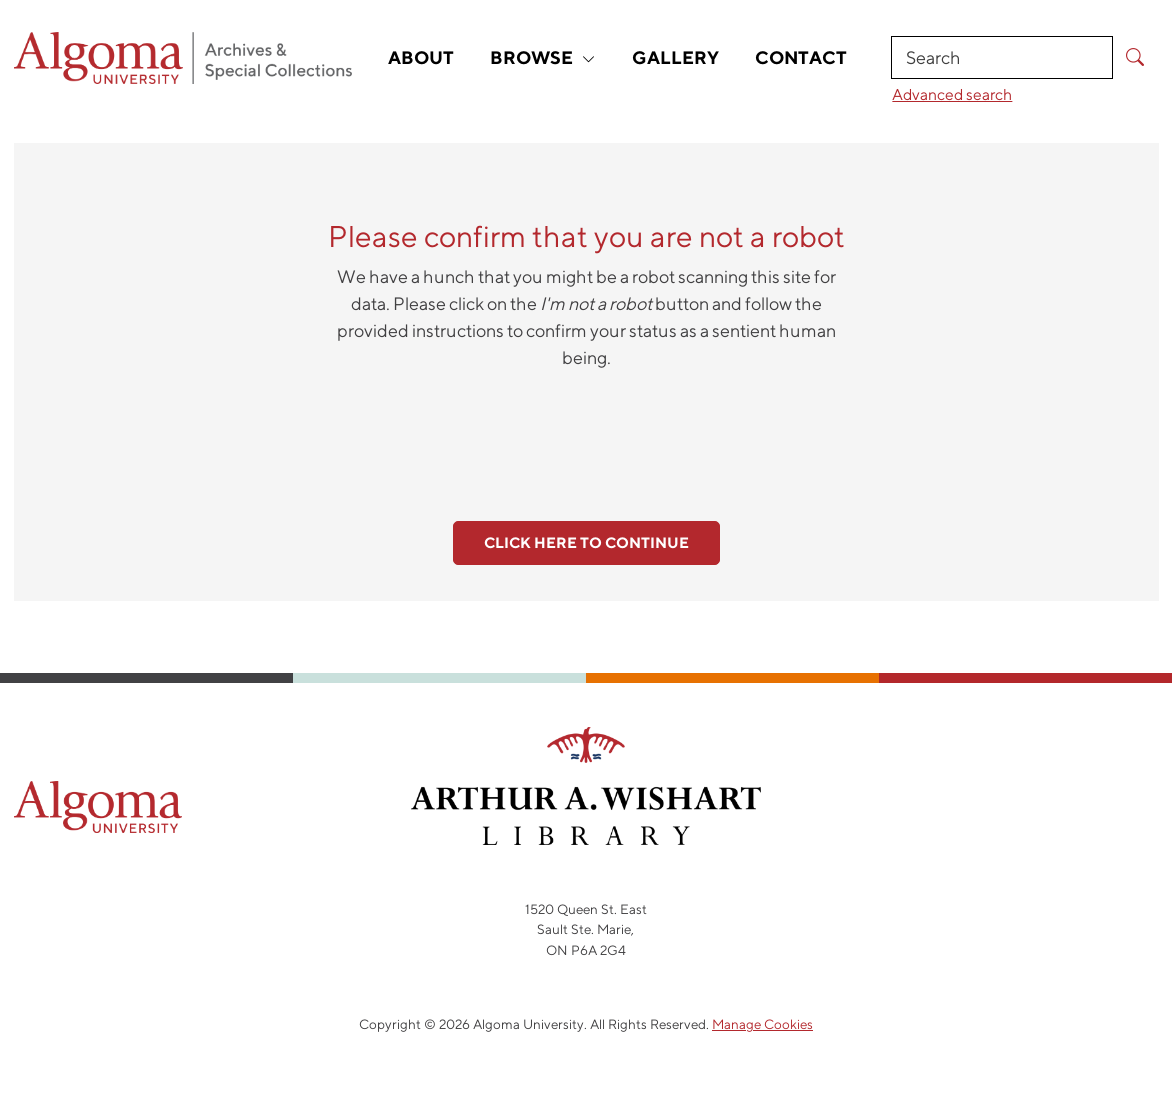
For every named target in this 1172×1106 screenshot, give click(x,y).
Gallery (675, 57)
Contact (801, 57)
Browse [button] (543, 57)
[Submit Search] (1135, 57)
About (421, 57)
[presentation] (586, 434)
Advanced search (952, 94)
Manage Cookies (762, 1024)
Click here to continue (586, 542)
